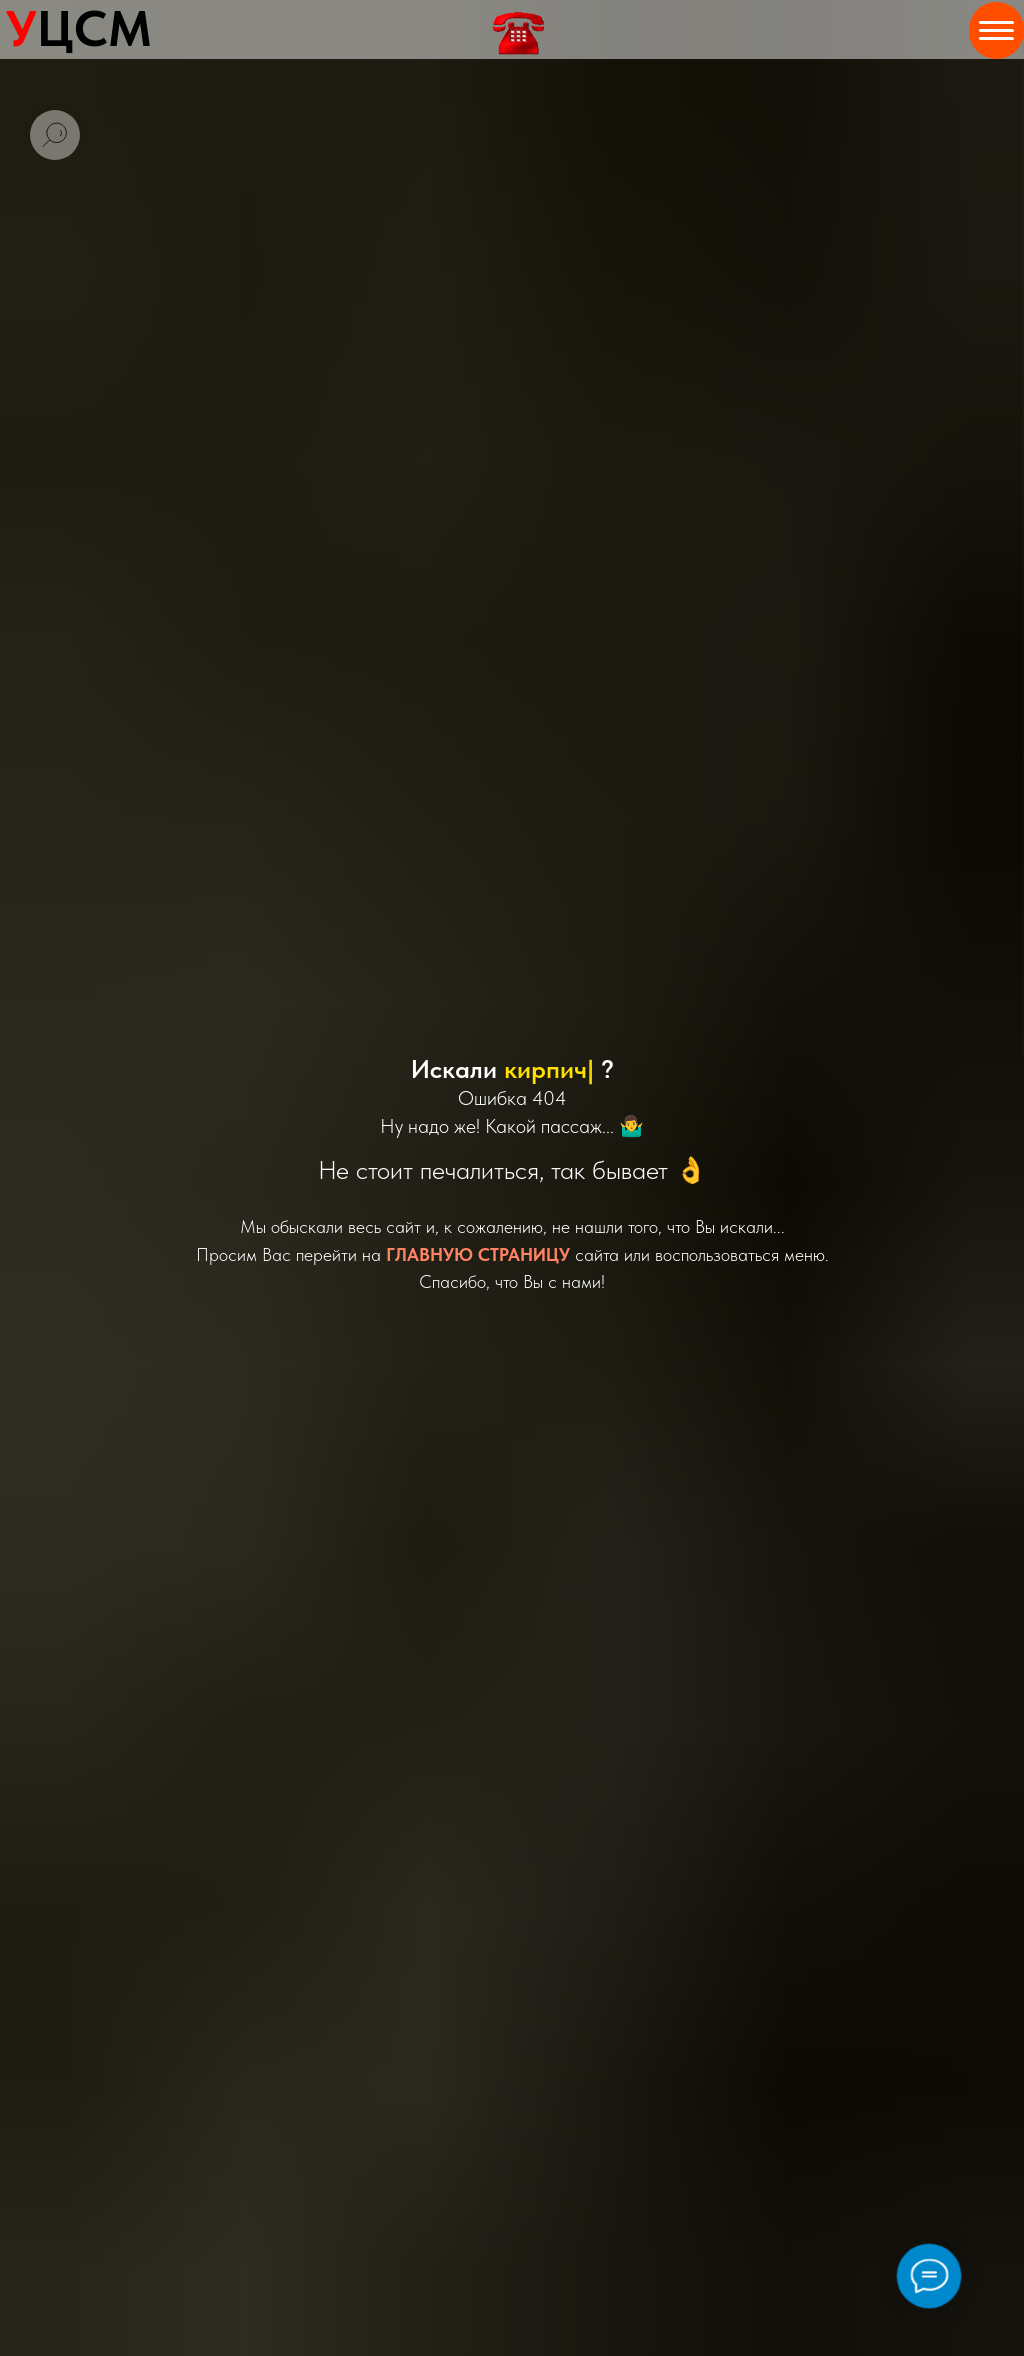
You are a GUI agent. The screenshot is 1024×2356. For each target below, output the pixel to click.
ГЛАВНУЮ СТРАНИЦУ (478, 1254)
